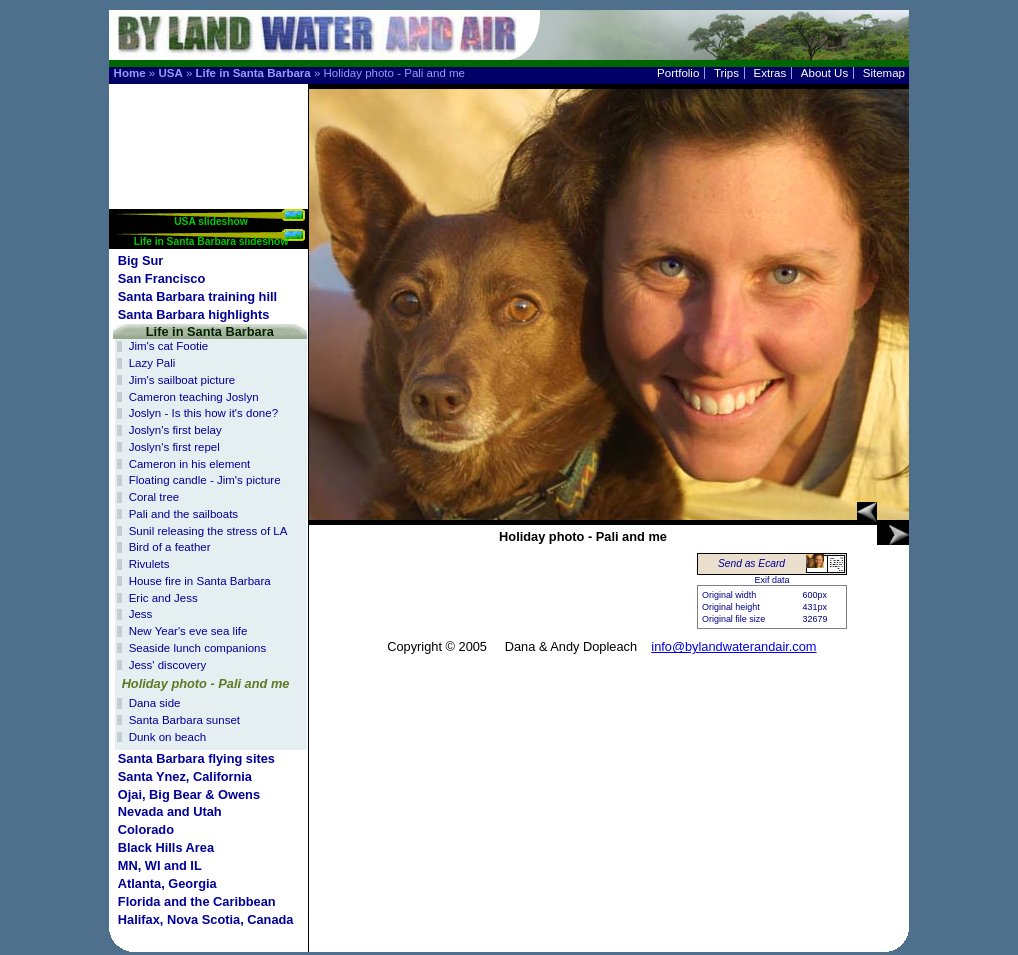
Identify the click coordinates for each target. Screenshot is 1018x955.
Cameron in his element (190, 464)
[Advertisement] (209, 146)
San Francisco (161, 278)
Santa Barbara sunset (184, 720)
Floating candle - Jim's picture (205, 480)
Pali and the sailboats (183, 514)
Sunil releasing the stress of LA (208, 531)
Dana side (155, 703)
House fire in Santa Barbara (200, 581)
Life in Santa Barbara (253, 73)
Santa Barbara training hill (197, 296)
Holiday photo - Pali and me (206, 683)
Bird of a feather (170, 547)
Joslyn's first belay (175, 430)
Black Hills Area (166, 847)
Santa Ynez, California (185, 776)
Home (130, 73)
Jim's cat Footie (169, 346)
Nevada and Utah (170, 811)
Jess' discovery (168, 665)
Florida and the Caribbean (197, 901)
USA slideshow (211, 221)
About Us (824, 73)
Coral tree (154, 497)
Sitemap (884, 73)
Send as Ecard (751, 563)
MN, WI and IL (160, 865)
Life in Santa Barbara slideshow (211, 241)
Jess (141, 614)
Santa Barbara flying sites (196, 758)
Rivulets (149, 564)
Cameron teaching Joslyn (194, 397)
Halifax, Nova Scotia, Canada (206, 919)
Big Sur (141, 260)
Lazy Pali (152, 363)
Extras (770, 73)
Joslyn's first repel (174, 447)
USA (170, 73)
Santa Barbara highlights (193, 314)
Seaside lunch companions (198, 648)
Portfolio (678, 73)
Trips (726, 73)
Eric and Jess (163, 598)
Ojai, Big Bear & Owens (189, 794)
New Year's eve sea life (188, 631)
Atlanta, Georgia (167, 883)
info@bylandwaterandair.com (733, 646)
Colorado (146, 829)
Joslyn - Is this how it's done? (203, 413)
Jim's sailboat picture (182, 380)
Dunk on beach (167, 737)
